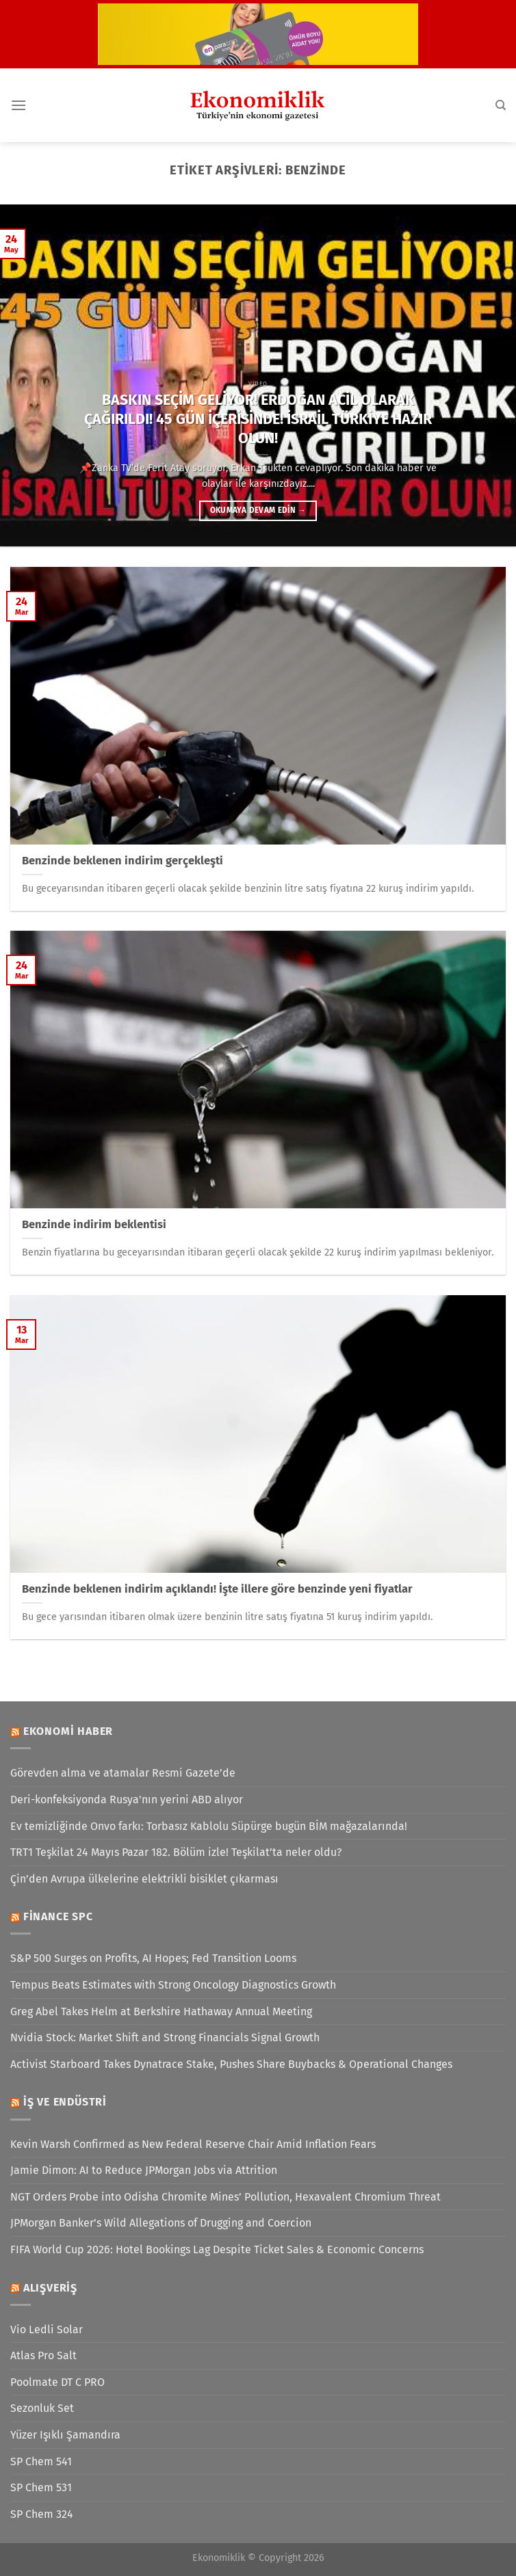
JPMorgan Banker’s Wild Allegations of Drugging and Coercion (160, 2222)
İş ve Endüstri (65, 2101)
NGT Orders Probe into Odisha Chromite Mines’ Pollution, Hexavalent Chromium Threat (225, 2196)
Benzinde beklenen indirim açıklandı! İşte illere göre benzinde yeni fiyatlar (217, 1588)
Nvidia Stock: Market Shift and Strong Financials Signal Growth (165, 2037)
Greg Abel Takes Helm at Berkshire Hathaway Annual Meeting (161, 2011)
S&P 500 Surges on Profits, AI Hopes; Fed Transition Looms (153, 1958)
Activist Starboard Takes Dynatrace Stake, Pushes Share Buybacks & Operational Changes (231, 2064)
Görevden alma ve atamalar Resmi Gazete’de (122, 1772)
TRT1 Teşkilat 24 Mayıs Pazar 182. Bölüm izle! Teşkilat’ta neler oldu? (175, 1852)
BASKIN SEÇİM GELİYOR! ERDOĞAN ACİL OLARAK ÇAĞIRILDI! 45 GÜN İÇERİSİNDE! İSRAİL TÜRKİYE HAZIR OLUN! (258, 419)
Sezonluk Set (42, 2408)
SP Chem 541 (41, 2461)
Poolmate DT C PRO (57, 2382)
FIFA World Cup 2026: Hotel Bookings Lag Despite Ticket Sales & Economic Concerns (217, 2249)
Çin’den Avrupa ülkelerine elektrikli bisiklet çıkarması (144, 1878)
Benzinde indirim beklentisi (94, 1224)
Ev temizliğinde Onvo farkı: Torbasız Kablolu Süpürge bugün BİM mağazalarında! (208, 1826)
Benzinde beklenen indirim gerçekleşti (122, 860)
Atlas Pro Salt (43, 2355)
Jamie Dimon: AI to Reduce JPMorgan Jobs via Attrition (143, 2170)
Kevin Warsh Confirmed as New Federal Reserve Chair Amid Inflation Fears (193, 2144)
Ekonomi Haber (68, 1731)
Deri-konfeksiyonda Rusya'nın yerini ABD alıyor (126, 1799)
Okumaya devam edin (258, 510)
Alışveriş (50, 2287)
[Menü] (18, 105)
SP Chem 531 (41, 2487)
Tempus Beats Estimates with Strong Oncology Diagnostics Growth (173, 1984)
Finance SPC (58, 1916)
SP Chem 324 (41, 2514)
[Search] (500, 105)
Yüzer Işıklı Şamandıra (65, 2434)
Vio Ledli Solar (46, 2329)
